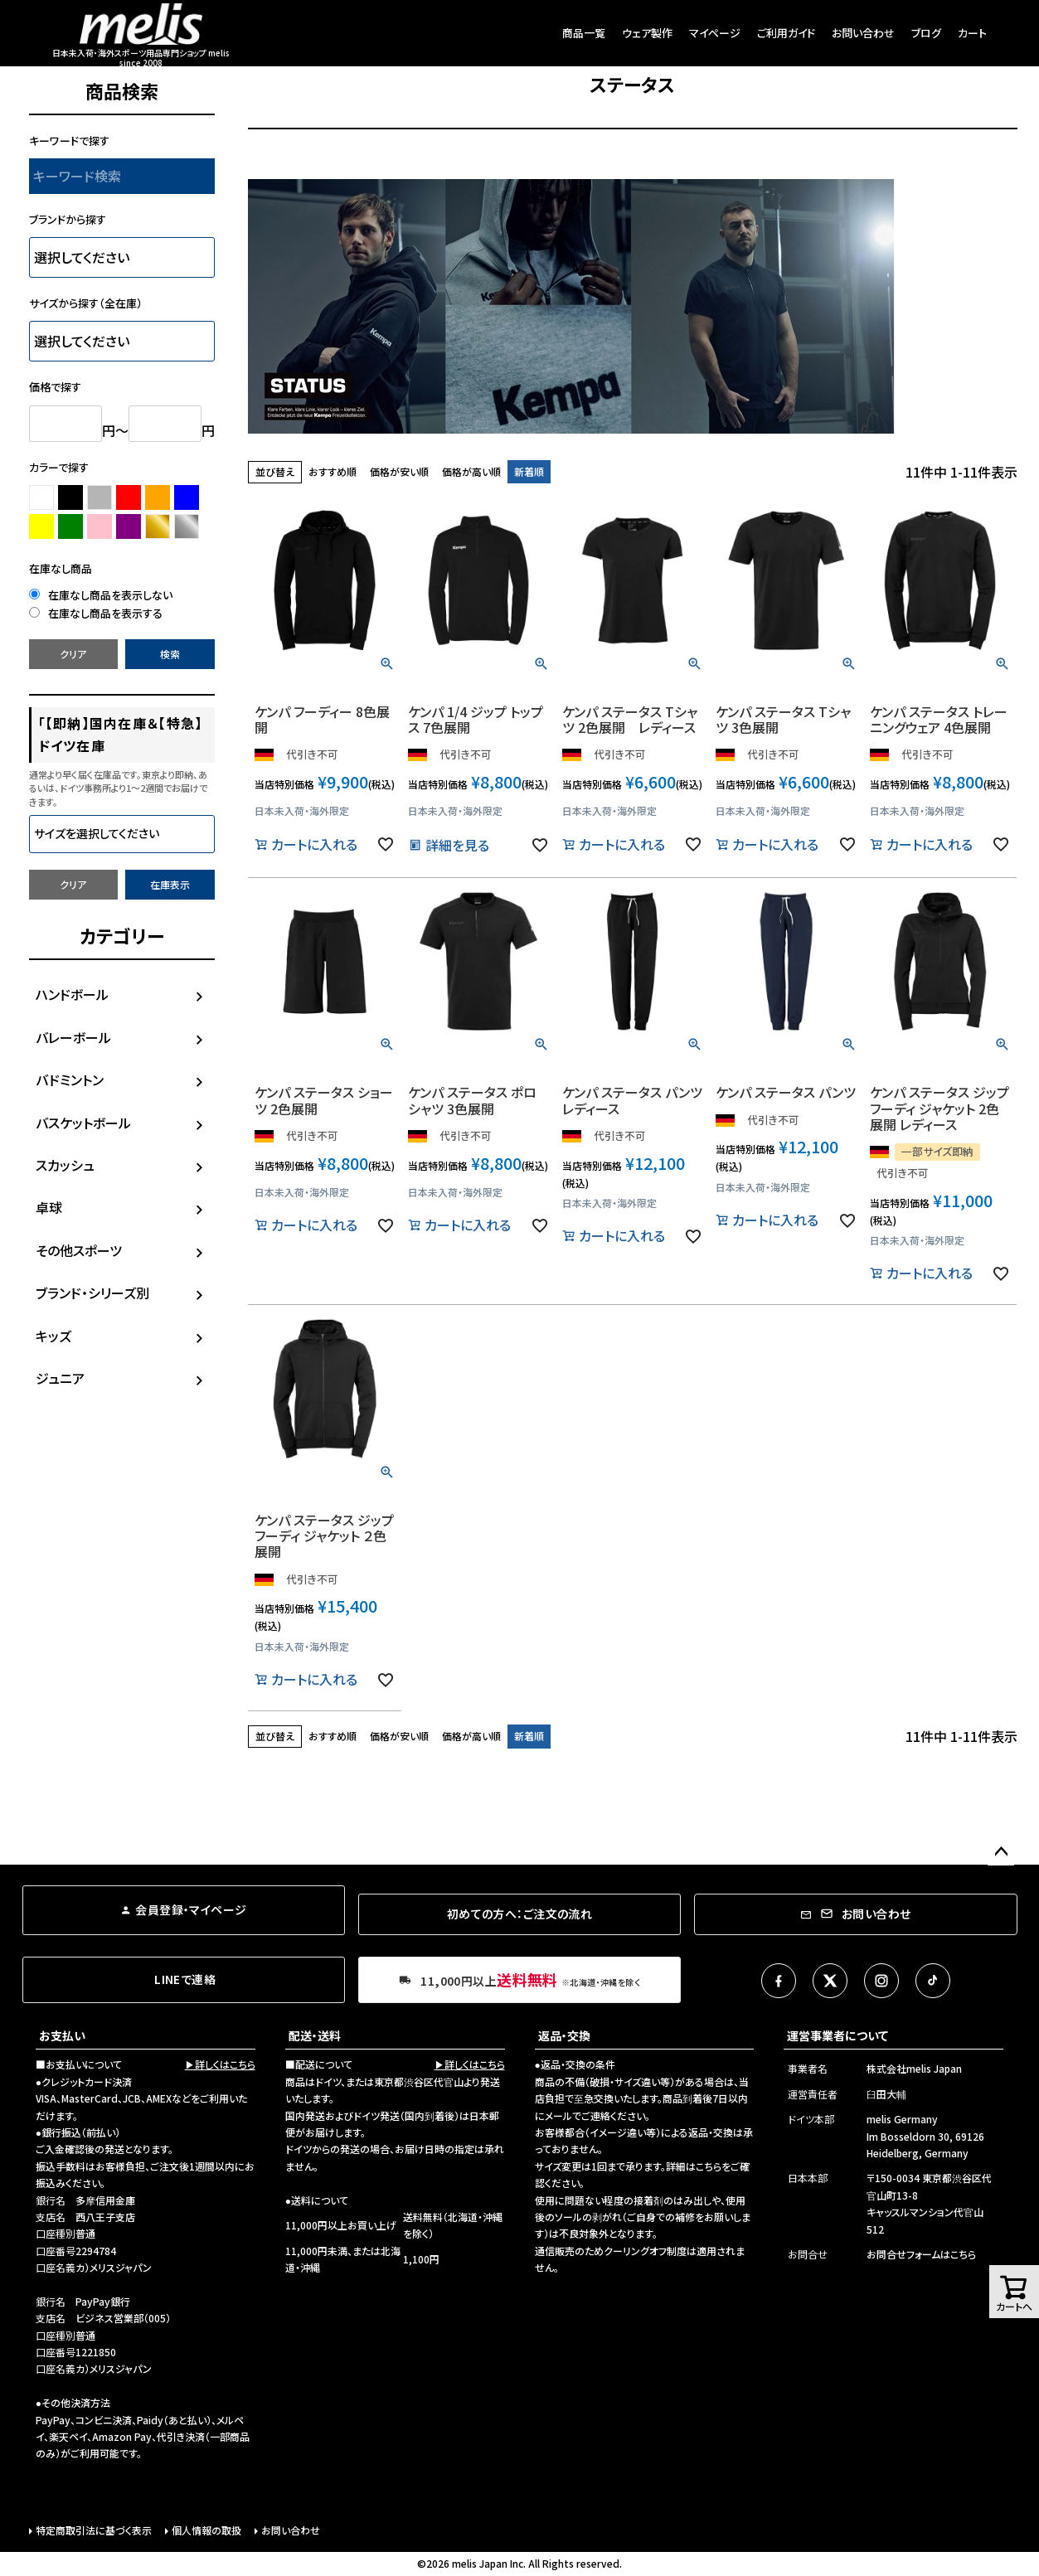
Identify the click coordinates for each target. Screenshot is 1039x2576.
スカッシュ (65, 1165)
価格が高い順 (471, 471)
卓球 (49, 1207)
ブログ (926, 33)
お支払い (62, 2035)
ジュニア (60, 1378)
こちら (708, 2166)
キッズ (53, 1336)
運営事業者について (837, 2035)
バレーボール (73, 1037)
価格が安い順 (399, 471)
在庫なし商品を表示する (96, 613)
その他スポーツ (79, 1250)
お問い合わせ (863, 33)
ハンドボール (72, 994)
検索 (170, 654)
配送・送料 (315, 2035)
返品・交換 (564, 2035)
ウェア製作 (647, 33)
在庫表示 (170, 884)
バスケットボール (83, 1123)
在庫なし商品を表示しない (100, 595)
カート (972, 33)
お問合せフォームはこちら (921, 2254)
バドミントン (70, 1079)
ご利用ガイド (786, 33)
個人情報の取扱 (206, 2530)
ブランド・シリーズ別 (92, 1293)
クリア (73, 654)
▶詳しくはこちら (220, 2064)
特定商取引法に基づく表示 (94, 2530)
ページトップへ (1001, 1852)
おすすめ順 (332, 471)
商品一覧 (583, 33)
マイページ (714, 33)
